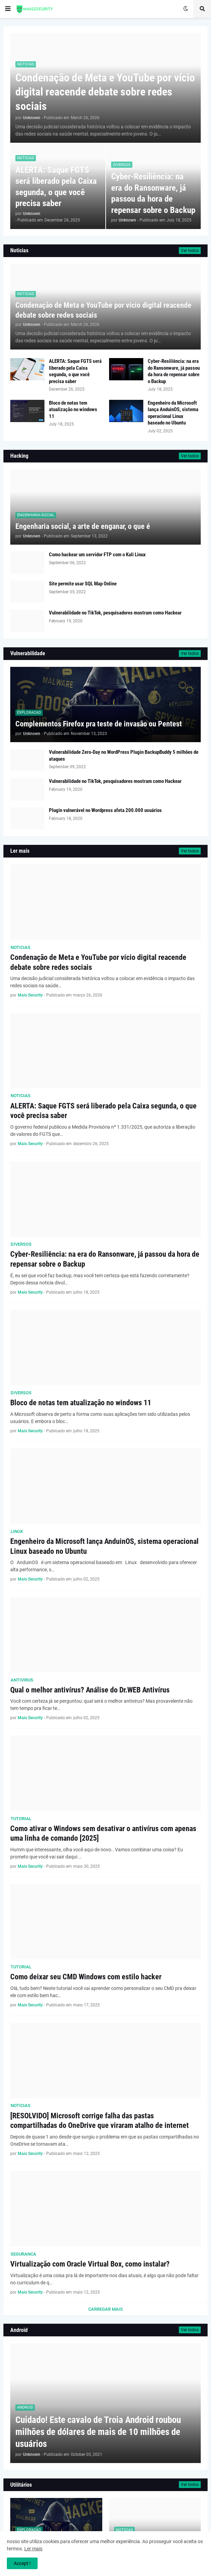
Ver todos (190, 250)
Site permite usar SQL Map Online (83, 584)
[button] (8, 9)
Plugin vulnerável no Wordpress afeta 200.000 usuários (105, 810)
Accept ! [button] (22, 2563)
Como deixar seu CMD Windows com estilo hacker (85, 1976)
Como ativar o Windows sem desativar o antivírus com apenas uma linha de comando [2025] (103, 1833)
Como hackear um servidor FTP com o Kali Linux (97, 554)
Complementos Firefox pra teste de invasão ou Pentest (98, 724)
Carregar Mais (105, 2309)
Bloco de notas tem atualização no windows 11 (73, 409)
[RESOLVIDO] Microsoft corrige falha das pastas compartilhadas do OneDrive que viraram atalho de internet (99, 2120)
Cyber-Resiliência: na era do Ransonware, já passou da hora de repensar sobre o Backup (153, 193)
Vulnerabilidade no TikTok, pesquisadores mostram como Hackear (115, 613)
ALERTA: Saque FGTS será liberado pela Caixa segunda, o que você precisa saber (56, 186)
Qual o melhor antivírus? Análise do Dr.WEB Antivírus (90, 1690)
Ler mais (33, 2548)
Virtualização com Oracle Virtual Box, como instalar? (90, 2264)
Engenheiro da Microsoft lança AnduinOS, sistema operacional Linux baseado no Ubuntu (173, 413)
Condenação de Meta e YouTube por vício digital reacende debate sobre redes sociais (105, 92)
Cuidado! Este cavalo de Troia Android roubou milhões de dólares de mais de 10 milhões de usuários (98, 2431)
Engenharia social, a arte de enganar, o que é (82, 526)
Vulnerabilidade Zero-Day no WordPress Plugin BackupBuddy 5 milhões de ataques (123, 755)
